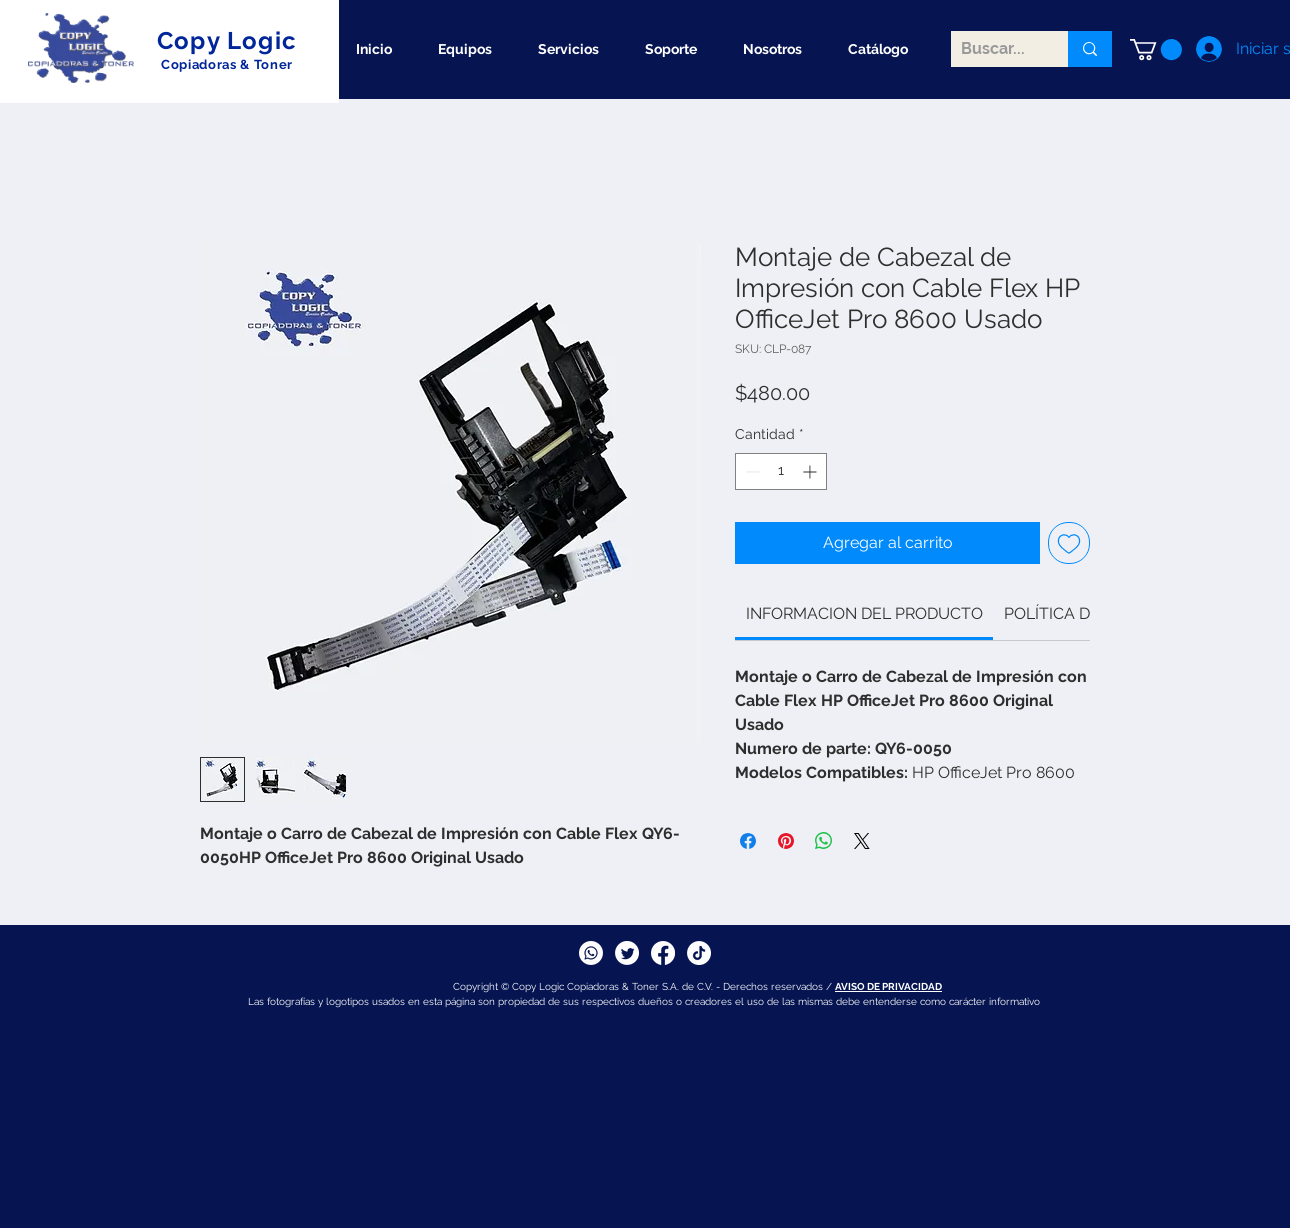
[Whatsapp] (591, 953)
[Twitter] (627, 953)
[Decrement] (750, 471)
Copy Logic (227, 40)
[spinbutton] (781, 471)
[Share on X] (862, 841)
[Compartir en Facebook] (748, 841)
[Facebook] (663, 953)
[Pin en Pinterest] (786, 841)
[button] (1156, 49)
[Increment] (811, 471)
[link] (864, 613)
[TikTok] (699, 953)
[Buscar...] (993, 49)
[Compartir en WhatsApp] (824, 841)
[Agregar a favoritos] (1069, 543)
